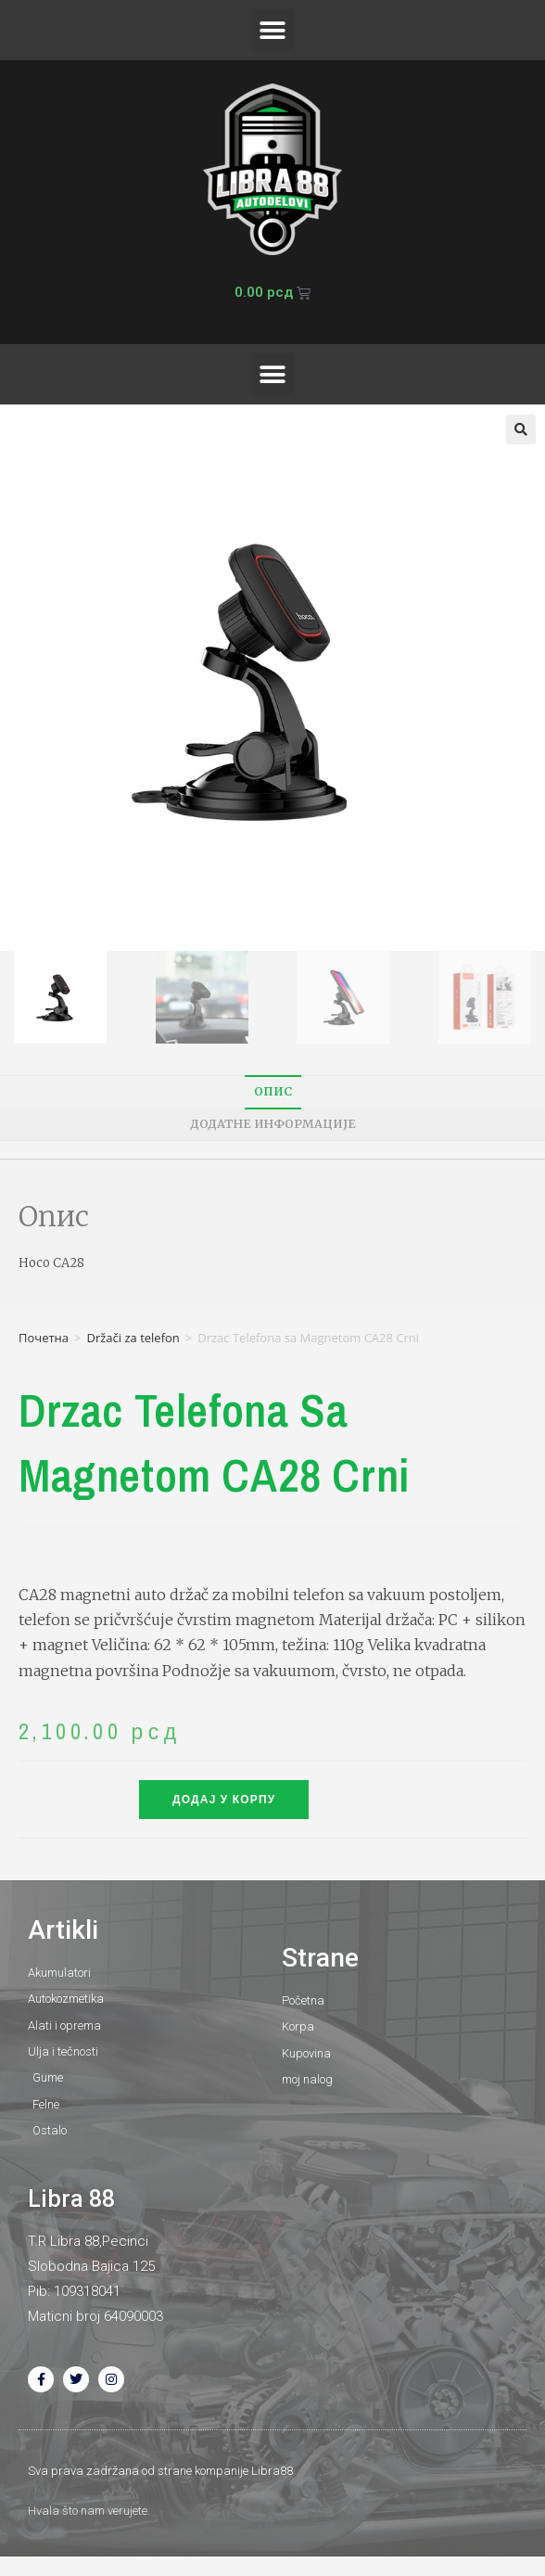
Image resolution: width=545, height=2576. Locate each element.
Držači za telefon (132, 1337)
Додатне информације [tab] (273, 1124)
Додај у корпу (223, 1799)
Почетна (44, 1337)
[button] (273, 30)
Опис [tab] (273, 1091)
